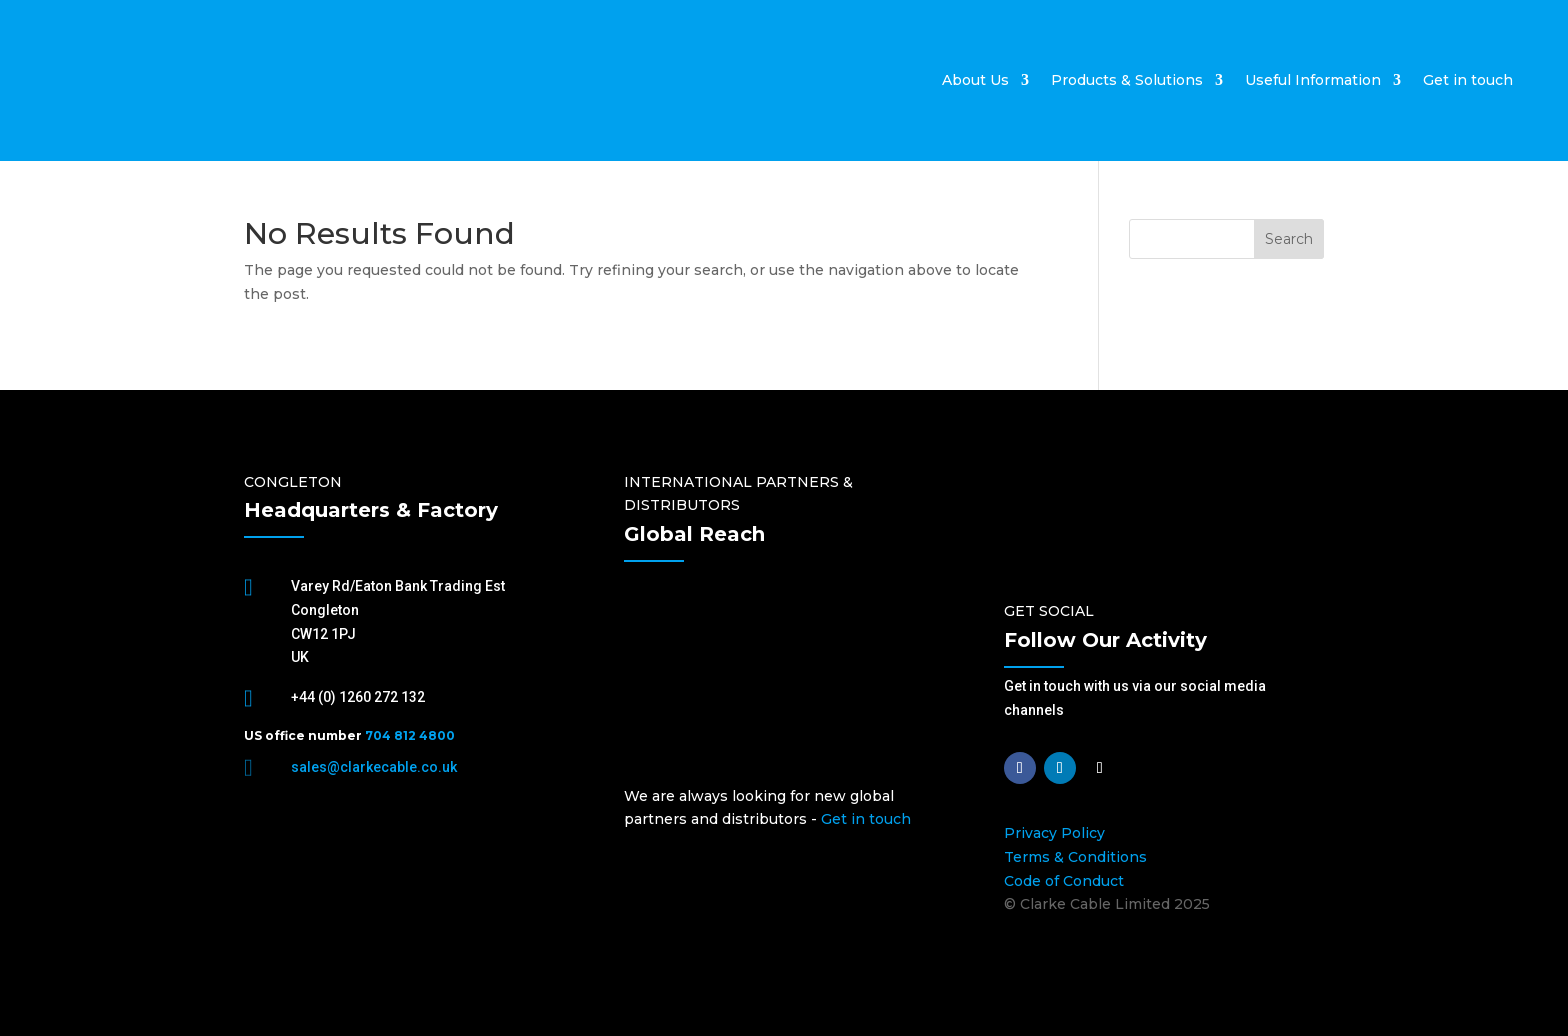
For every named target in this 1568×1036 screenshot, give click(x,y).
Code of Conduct (1064, 881)
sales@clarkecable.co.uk (374, 767)
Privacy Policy (1054, 833)
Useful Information (1313, 80)
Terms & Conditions (1075, 857)
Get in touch (1468, 80)
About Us (975, 80)
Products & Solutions (1127, 80)
